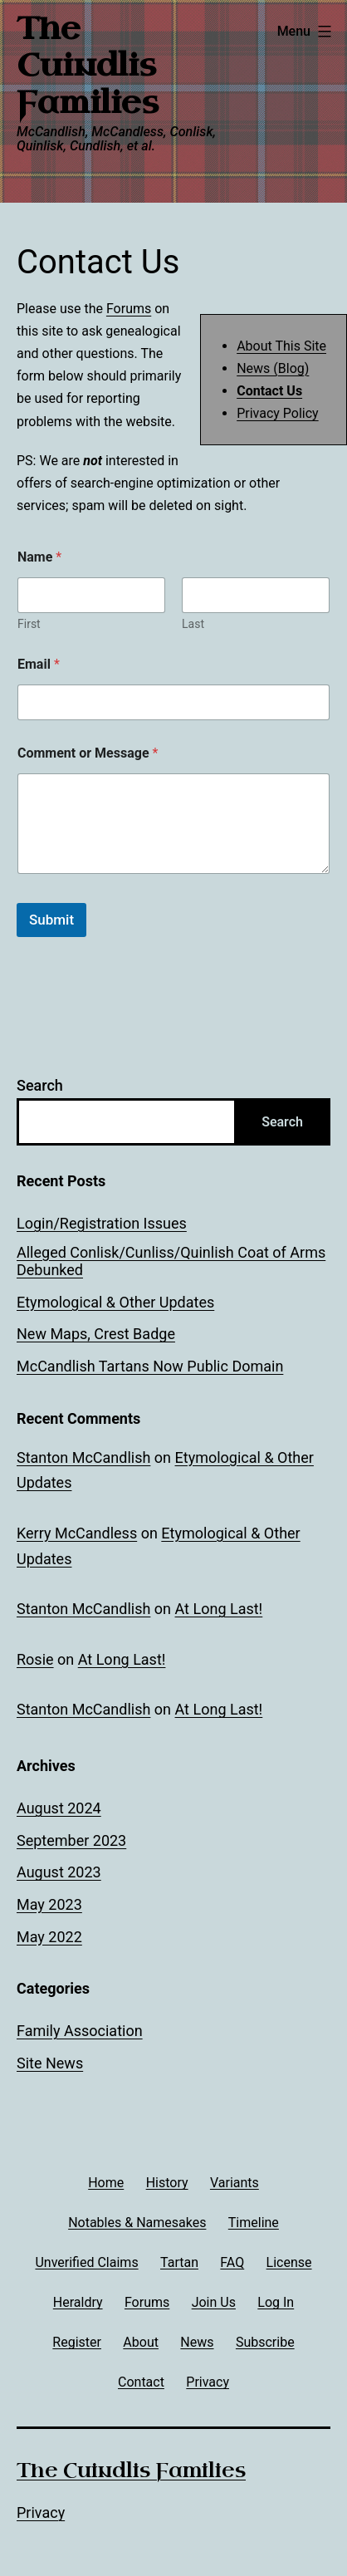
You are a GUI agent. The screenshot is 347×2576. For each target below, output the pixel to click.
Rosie (35, 1659)
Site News (50, 2063)
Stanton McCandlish (83, 1457)
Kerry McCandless (77, 1533)
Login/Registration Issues (102, 1223)
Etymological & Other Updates (115, 1302)
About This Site (281, 346)
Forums (128, 308)
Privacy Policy (278, 413)
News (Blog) (273, 368)
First (29, 624)
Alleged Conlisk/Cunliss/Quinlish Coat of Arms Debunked (171, 1261)
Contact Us (269, 391)
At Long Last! (219, 1608)
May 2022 (49, 1936)
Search (40, 1085)
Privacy (41, 2512)
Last (193, 624)
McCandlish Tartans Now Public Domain (150, 1366)
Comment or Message (87, 753)
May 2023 (49, 1904)
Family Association (80, 2030)
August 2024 (59, 1808)
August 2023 (59, 1872)
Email (38, 664)
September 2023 (71, 1840)
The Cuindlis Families (88, 65)
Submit (51, 919)
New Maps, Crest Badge (96, 1333)
